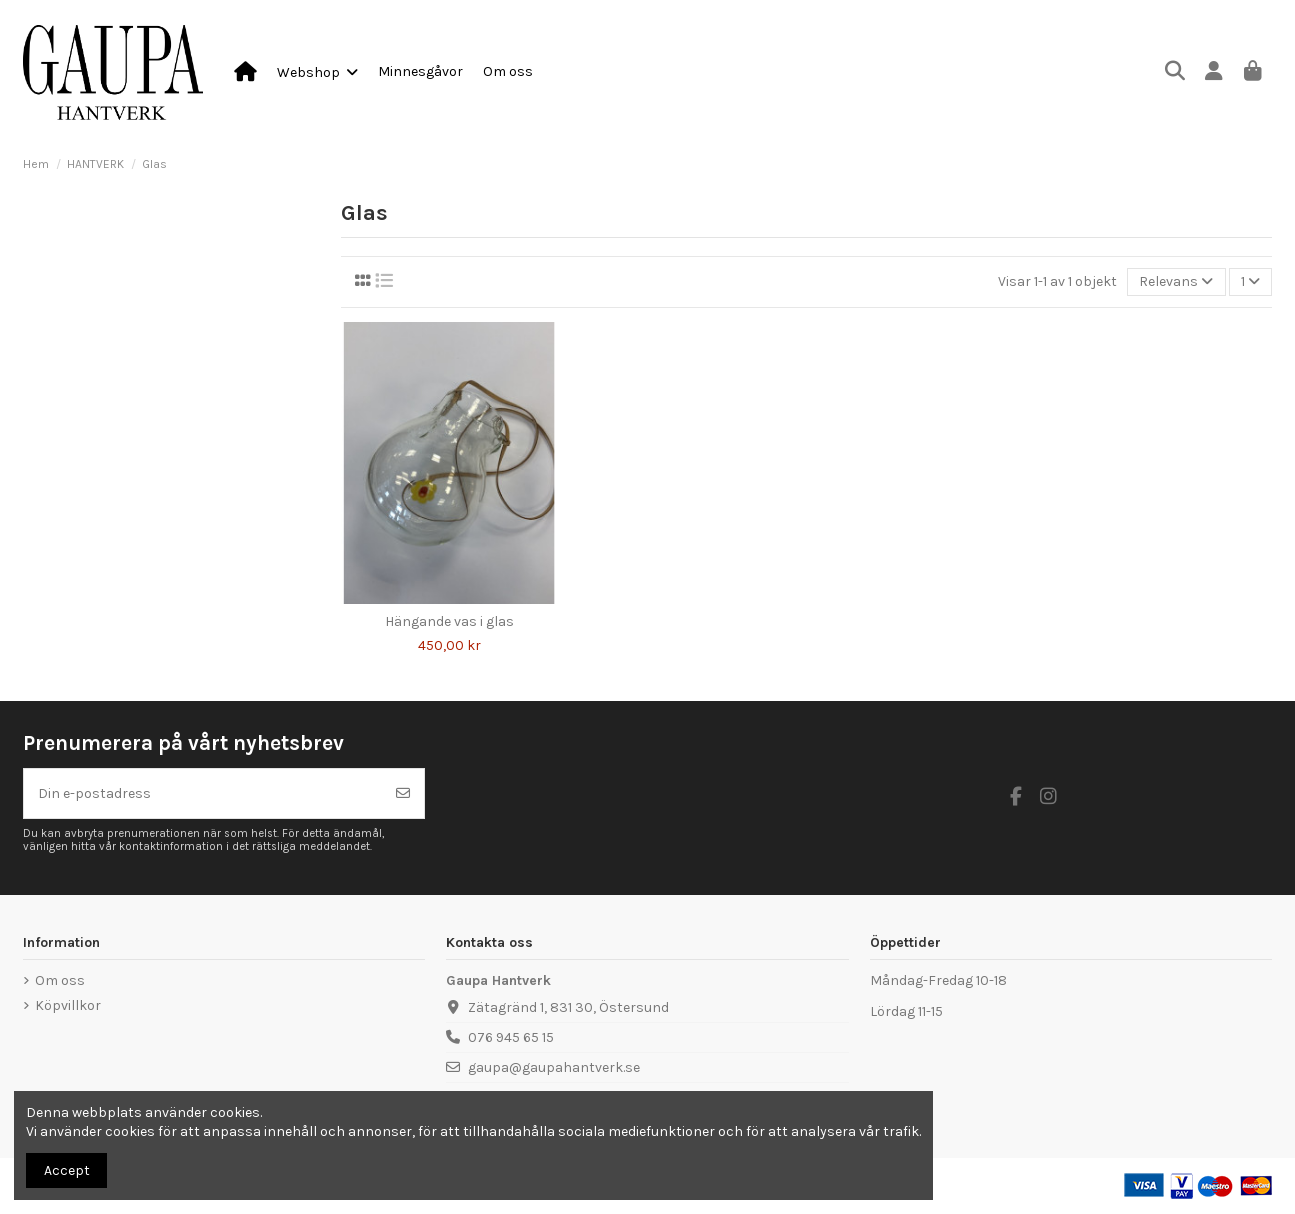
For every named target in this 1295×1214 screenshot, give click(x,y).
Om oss (60, 980)
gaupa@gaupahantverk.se (554, 1067)
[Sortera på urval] (1176, 282)
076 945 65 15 (511, 1037)
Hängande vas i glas (449, 621)
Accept (67, 1170)
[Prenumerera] (403, 793)
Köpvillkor (68, 1005)
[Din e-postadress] (203, 793)
